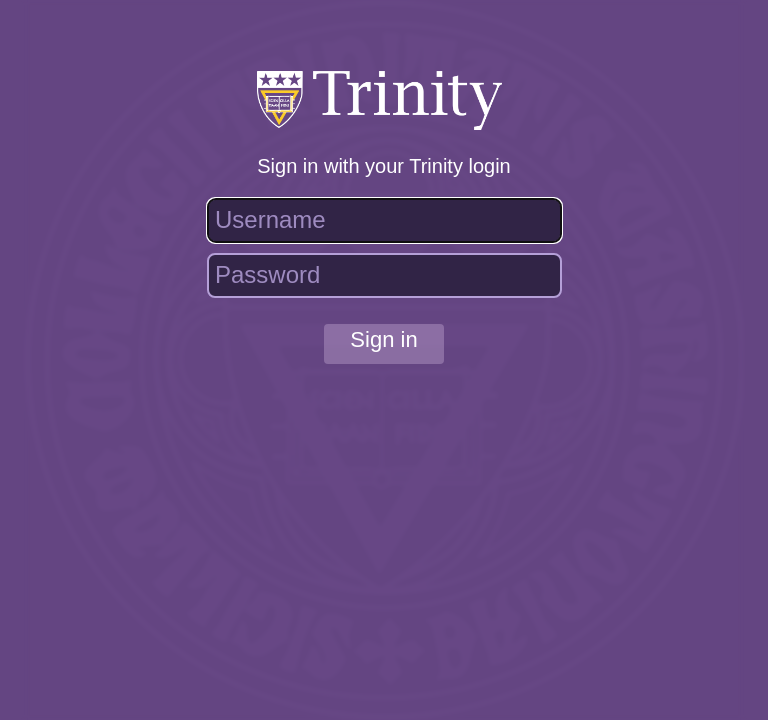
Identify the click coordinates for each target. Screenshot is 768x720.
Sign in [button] (383, 339)
